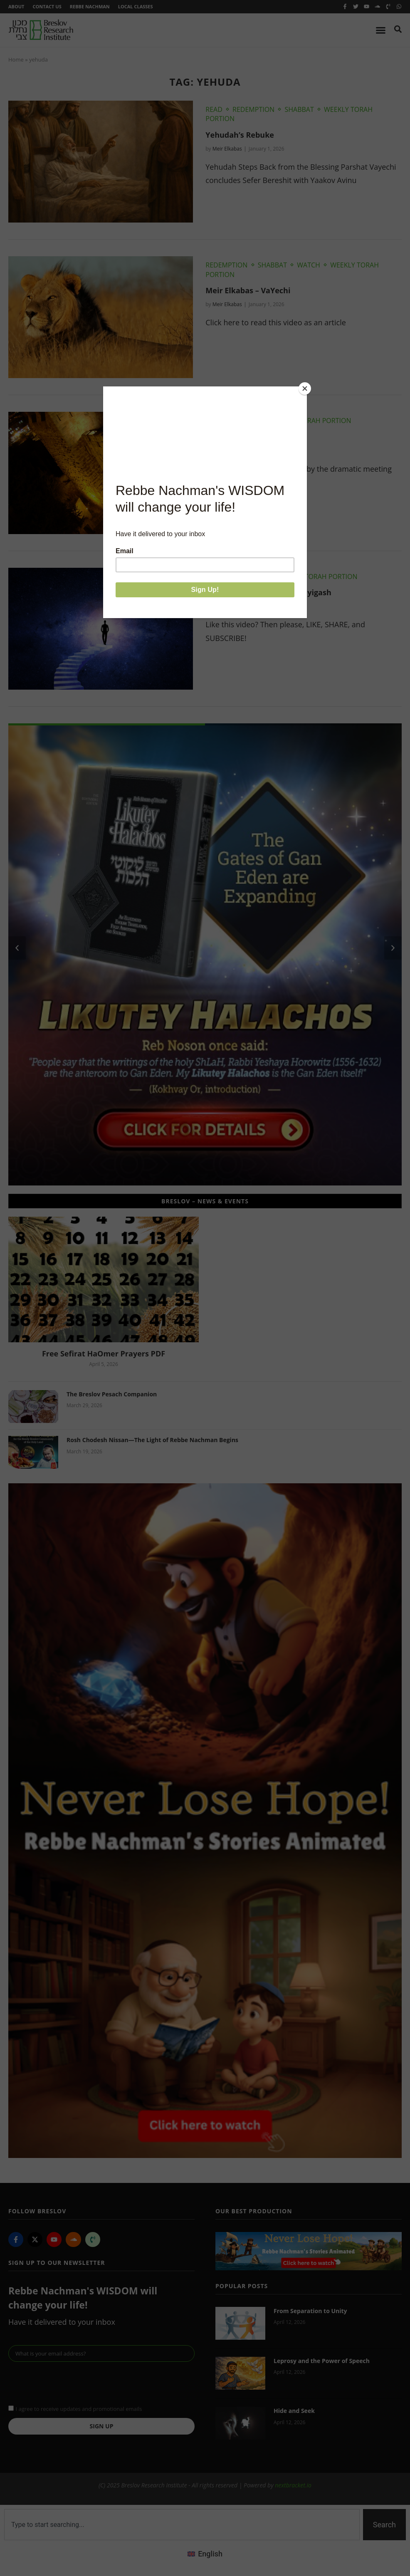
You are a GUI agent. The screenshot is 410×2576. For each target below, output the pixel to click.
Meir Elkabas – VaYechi (247, 290)
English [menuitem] (210, 2553)
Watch (308, 265)
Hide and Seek (294, 2411)
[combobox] (182, 2524)
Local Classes (135, 6)
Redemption (253, 109)
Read (213, 109)
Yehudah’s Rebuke (239, 135)
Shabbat (299, 109)
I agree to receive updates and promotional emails (78, 2408)
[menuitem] (205, 2554)
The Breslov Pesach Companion (112, 1394)
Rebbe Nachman (90, 6)
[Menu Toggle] (380, 30)
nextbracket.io (293, 2485)
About (16, 6)
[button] (17, 948)
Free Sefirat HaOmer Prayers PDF (103, 1354)
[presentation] (71, 2382)
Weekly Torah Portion (311, 420)
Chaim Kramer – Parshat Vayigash (268, 592)
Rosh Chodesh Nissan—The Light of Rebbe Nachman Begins (152, 1440)
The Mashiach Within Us (250, 437)
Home (16, 59)
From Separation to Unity (310, 2311)
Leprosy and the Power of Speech (322, 2361)
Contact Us (46, 6)
